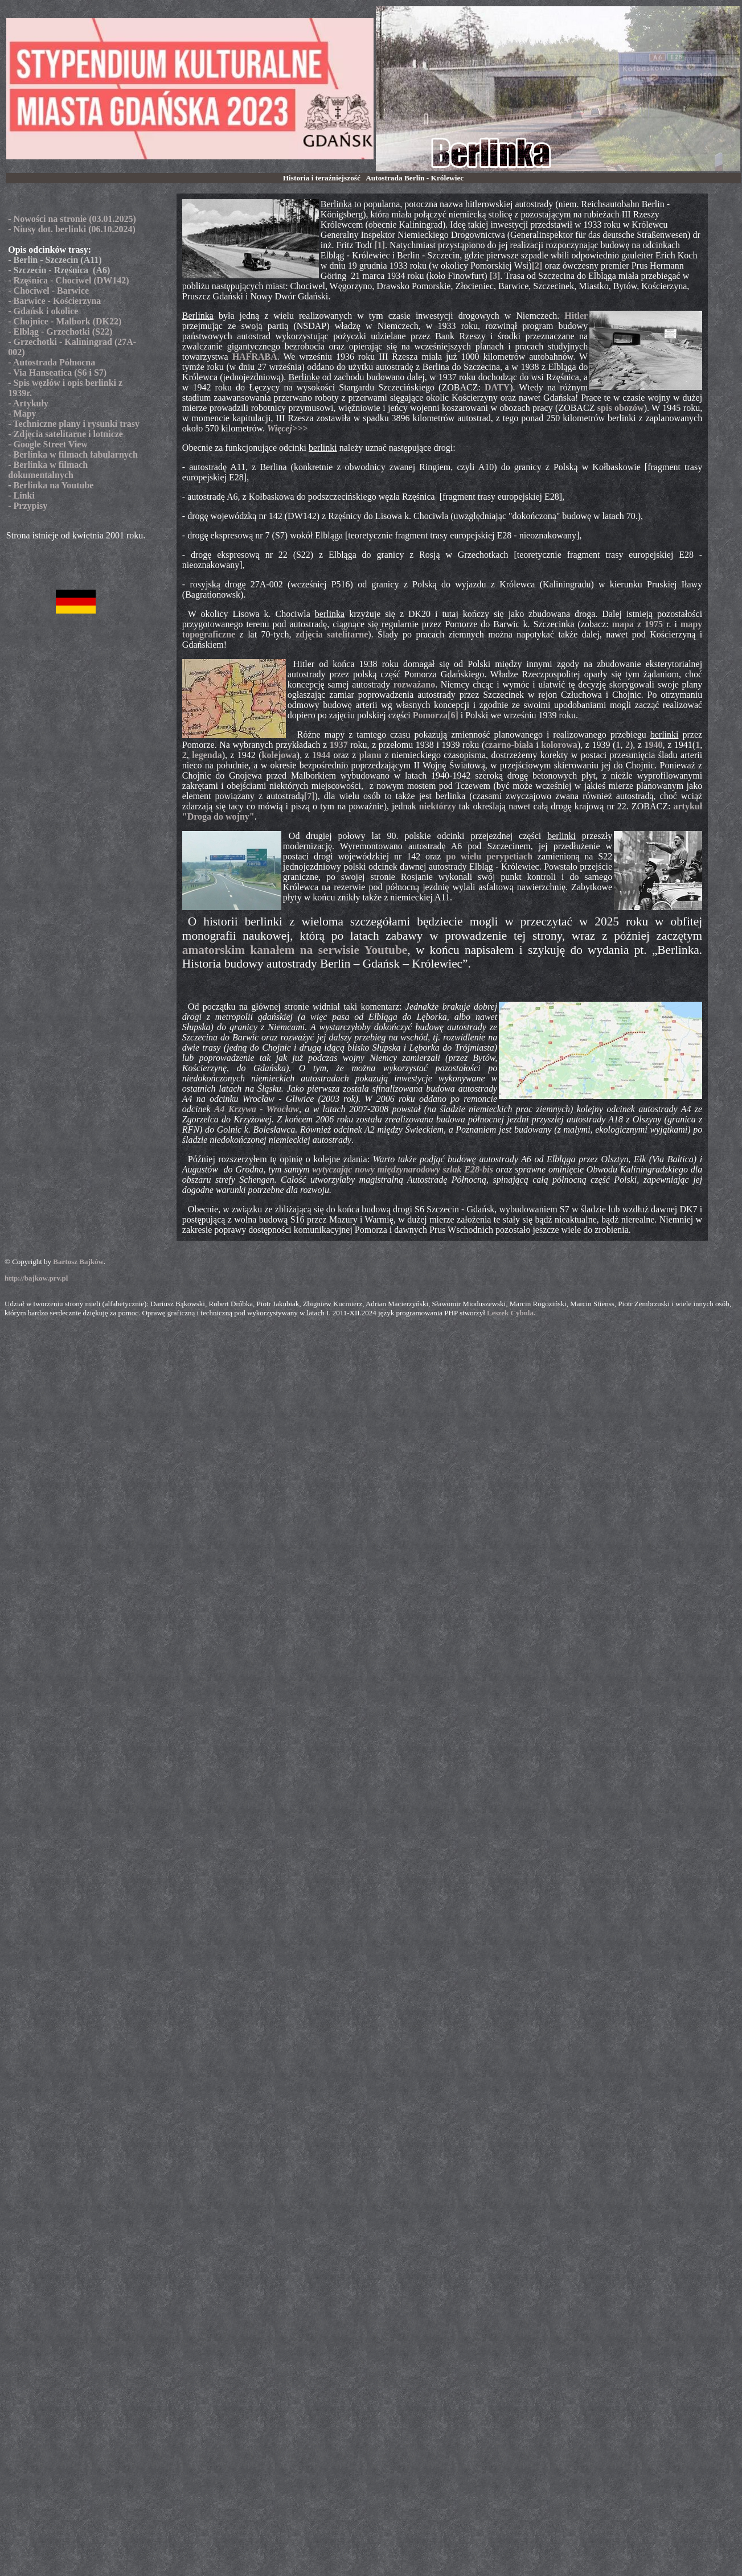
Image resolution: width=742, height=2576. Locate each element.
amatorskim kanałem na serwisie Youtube (294, 950)
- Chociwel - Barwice (48, 290)
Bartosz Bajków (78, 1261)
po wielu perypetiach (489, 856)
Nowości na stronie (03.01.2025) (75, 219)
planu (370, 755)
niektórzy (437, 806)
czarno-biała (509, 745)
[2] (537, 265)
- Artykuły (28, 403)
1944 (321, 755)
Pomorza (430, 715)
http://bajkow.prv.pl (36, 1278)
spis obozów (620, 408)
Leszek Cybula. (511, 1312)
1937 (339, 745)
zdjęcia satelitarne (332, 634)
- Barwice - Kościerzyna (54, 301)
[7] (309, 796)
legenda (207, 755)
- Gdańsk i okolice (43, 311)
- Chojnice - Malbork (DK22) (64, 321)
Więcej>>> (287, 428)
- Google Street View (48, 444)
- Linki (21, 495)
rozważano (414, 684)
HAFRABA (254, 356)
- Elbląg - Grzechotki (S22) (60, 331)
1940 (654, 745)
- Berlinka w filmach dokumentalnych (48, 470)
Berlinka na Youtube (54, 485)
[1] (379, 245)
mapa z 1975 (637, 624)
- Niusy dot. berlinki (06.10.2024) (72, 229)
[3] (495, 276)
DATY (497, 387)
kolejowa (279, 755)
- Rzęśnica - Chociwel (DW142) (68, 280)
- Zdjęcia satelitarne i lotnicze (65, 434)
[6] (453, 715)
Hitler (576, 315)
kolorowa (559, 745)
